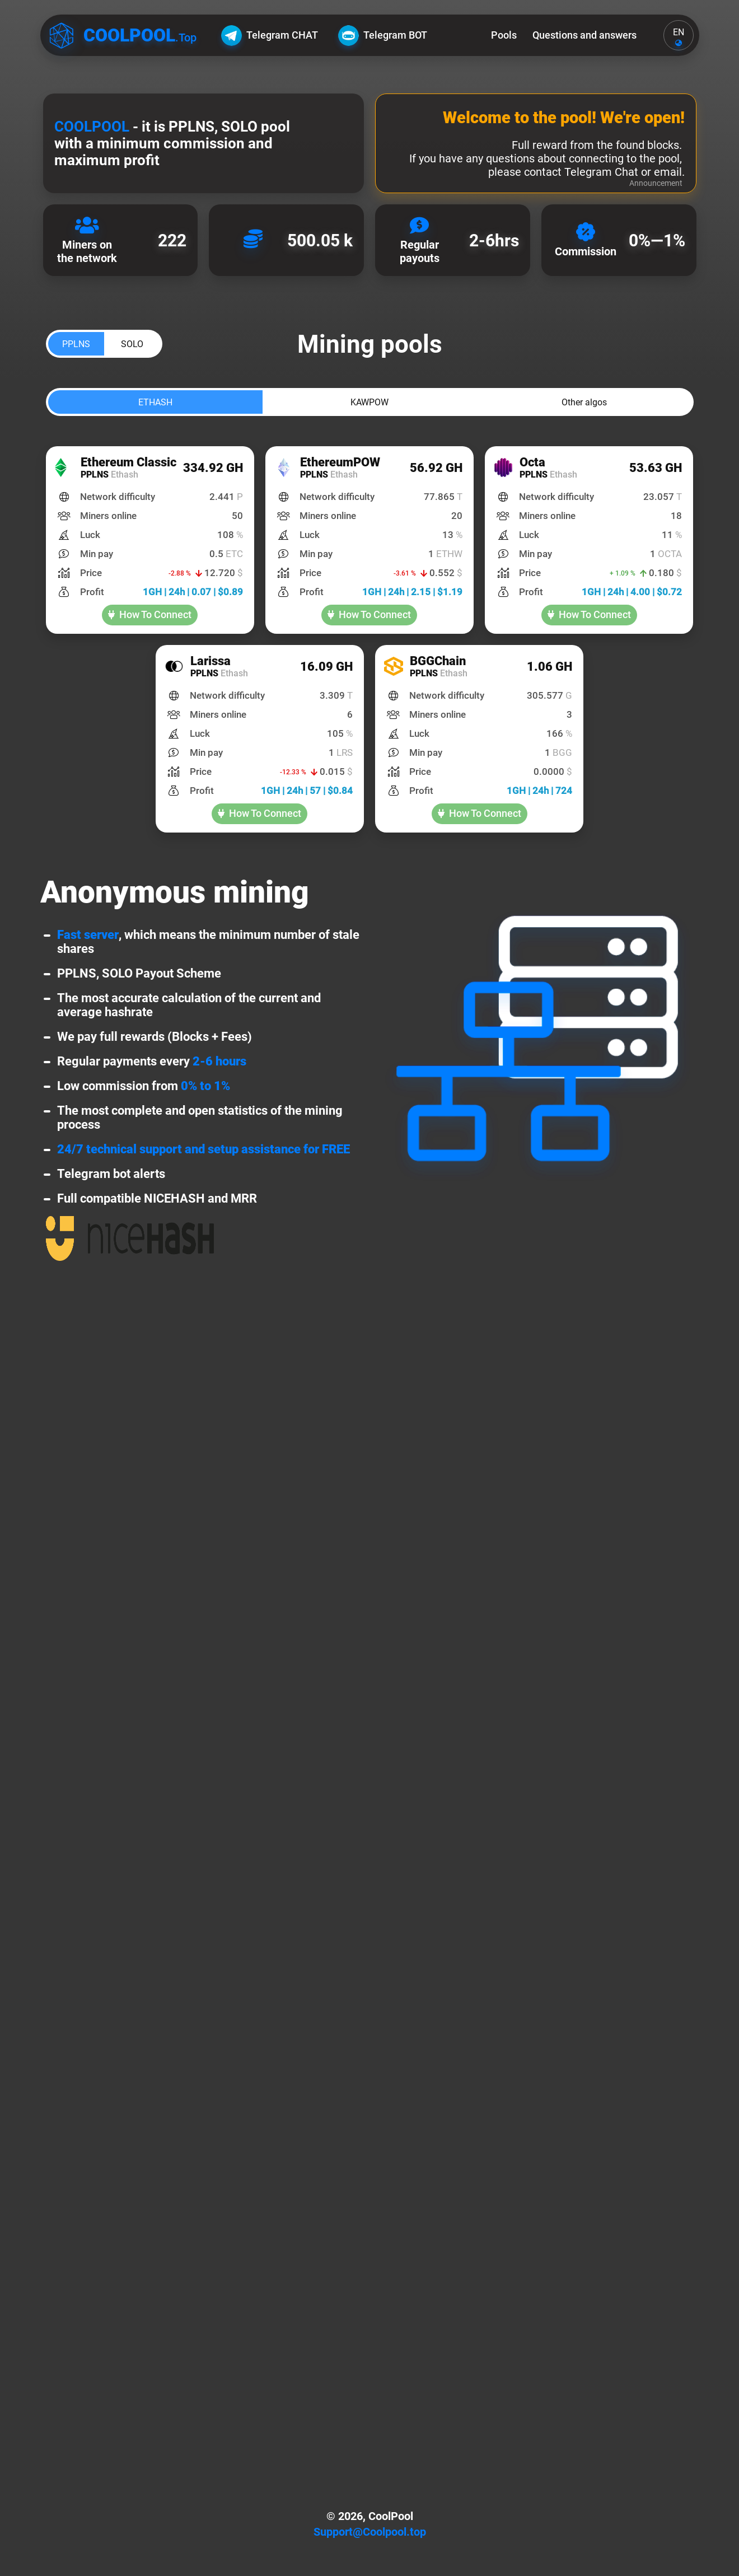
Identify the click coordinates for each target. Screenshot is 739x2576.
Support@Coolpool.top (370, 2531)
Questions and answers (584, 35)
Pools (504, 35)
